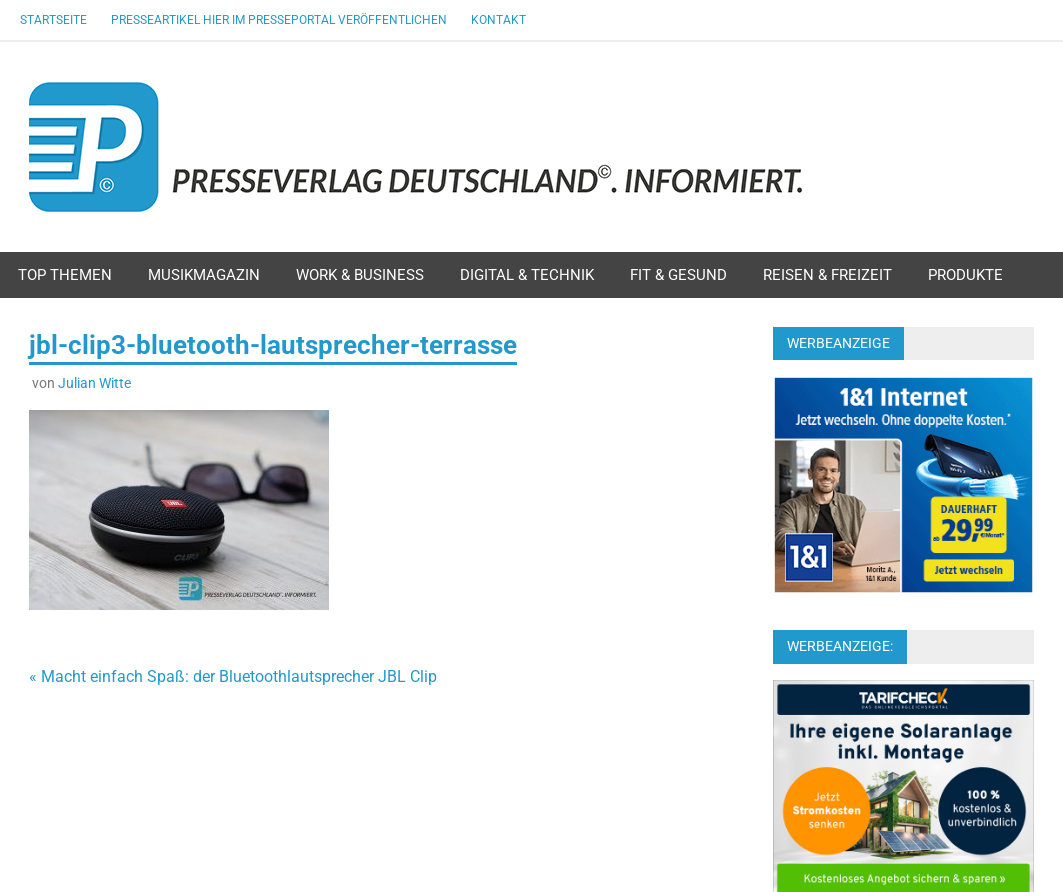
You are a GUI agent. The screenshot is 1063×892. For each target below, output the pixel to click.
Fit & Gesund (678, 275)
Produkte (965, 275)
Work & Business (360, 275)
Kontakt (498, 20)
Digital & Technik (527, 275)
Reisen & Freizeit (827, 275)
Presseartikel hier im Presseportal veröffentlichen (279, 20)
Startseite (53, 20)
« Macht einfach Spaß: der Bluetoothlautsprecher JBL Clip (233, 676)
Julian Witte (94, 383)
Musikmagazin (204, 275)
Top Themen (65, 275)
